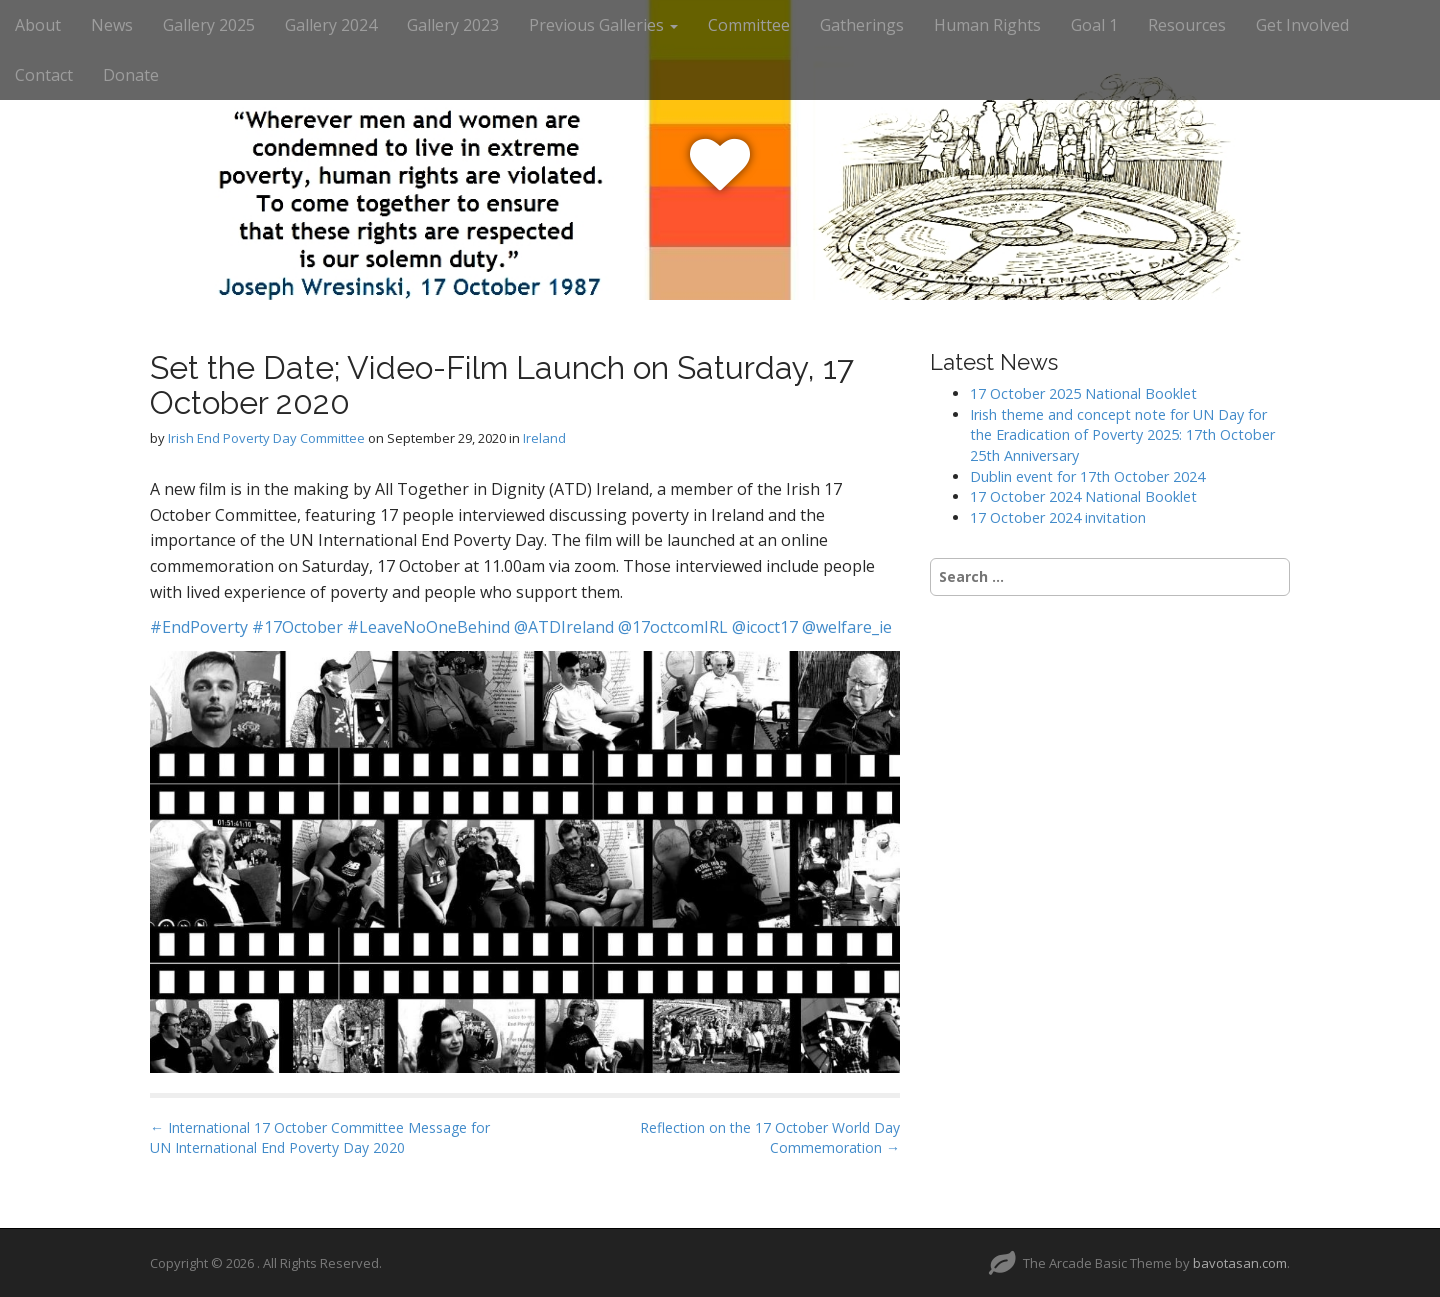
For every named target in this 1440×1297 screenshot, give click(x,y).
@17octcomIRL (673, 627)
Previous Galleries (603, 25)
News (112, 25)
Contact (44, 75)
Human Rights (987, 25)
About (38, 25)
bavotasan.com (1240, 1263)
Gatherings (862, 25)
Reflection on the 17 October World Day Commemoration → (770, 1137)
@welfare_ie (847, 627)
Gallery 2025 (209, 25)
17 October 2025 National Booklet (1083, 393)
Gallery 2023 (453, 25)
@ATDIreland (564, 627)
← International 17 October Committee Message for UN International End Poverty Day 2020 (320, 1137)
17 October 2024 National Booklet (1083, 496)
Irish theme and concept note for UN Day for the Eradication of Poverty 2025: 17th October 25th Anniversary (1122, 435)
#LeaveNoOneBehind (428, 627)
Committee (749, 25)
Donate (131, 75)
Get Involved (1302, 25)
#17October (297, 627)
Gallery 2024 (331, 25)
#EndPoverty (199, 627)
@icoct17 (765, 627)
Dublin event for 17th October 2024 (1087, 476)
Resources (1187, 25)
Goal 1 (1094, 25)
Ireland (544, 438)
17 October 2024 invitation (1058, 517)
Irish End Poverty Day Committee (266, 438)
